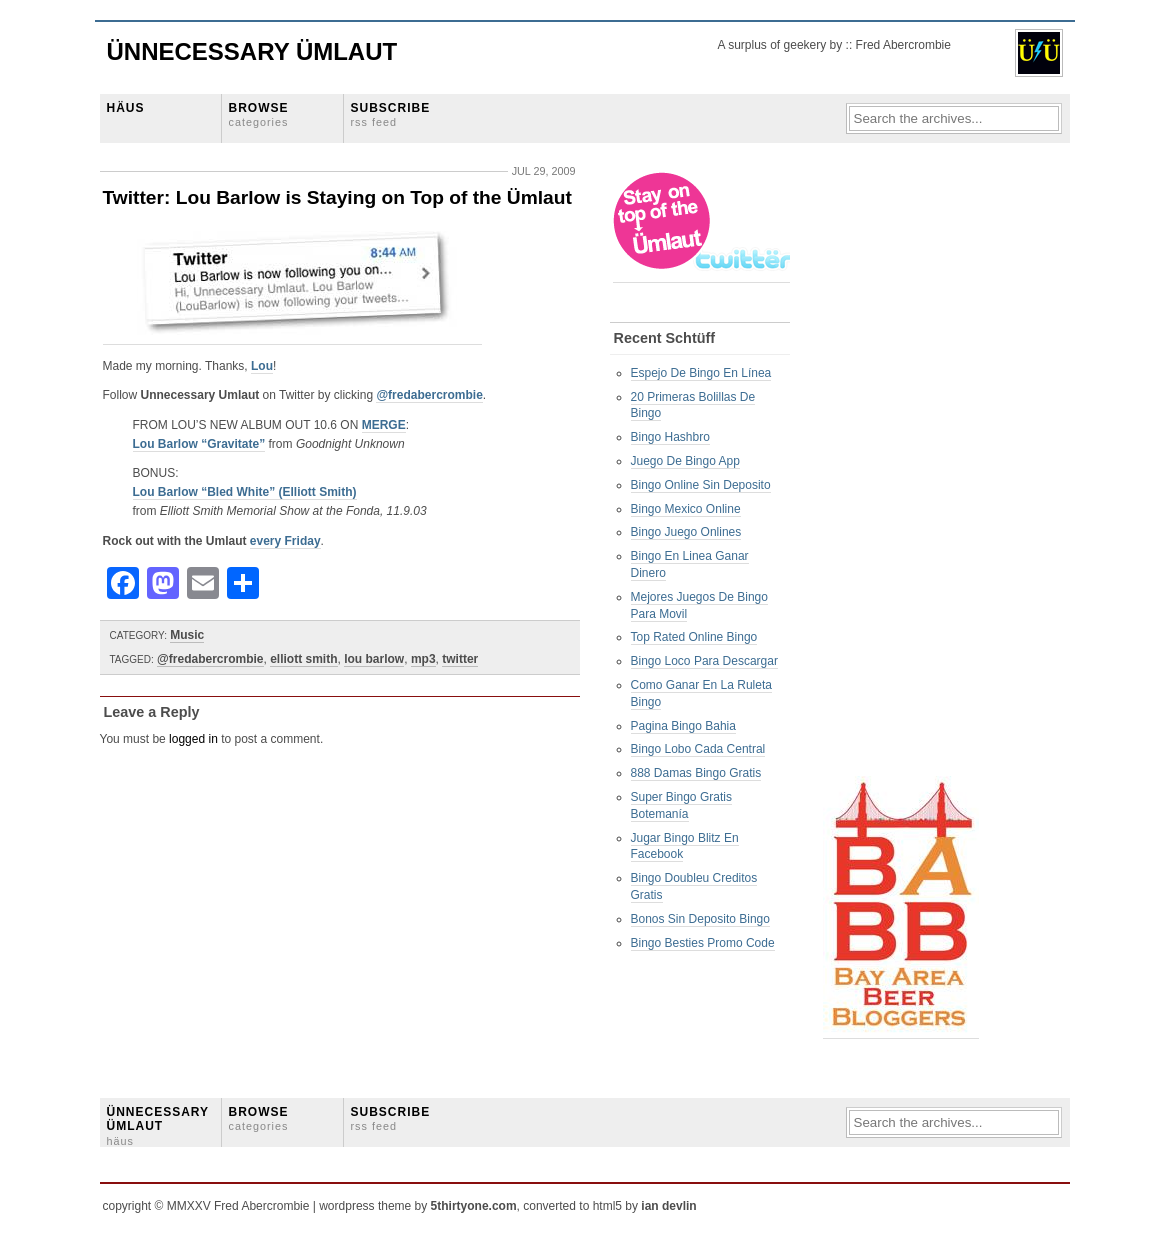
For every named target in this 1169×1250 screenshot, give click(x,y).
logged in (193, 739)
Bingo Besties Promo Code (703, 943)
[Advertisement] (903, 471)
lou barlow (374, 659)
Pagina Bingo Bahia (683, 726)
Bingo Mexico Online (686, 509)
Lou (262, 366)
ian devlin (668, 1206)
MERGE (384, 425)
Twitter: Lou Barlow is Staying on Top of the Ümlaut (337, 197)
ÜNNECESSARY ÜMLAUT (158, 1126)
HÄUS (126, 108)
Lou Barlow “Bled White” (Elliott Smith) (245, 492)
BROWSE (259, 114)
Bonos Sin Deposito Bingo (700, 919)
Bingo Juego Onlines (686, 532)
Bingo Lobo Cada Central (698, 749)
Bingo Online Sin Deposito (701, 485)
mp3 (423, 659)
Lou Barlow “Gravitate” (199, 444)
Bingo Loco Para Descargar (704, 661)
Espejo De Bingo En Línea (701, 373)
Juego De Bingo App (685, 461)
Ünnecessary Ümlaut (252, 51)
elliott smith (303, 659)
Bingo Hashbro (670, 437)
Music (187, 635)
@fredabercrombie (429, 395)
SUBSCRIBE (391, 114)
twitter (460, 659)
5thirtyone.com (474, 1206)
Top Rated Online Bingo (694, 637)
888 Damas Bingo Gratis (696, 773)
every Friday (285, 541)
